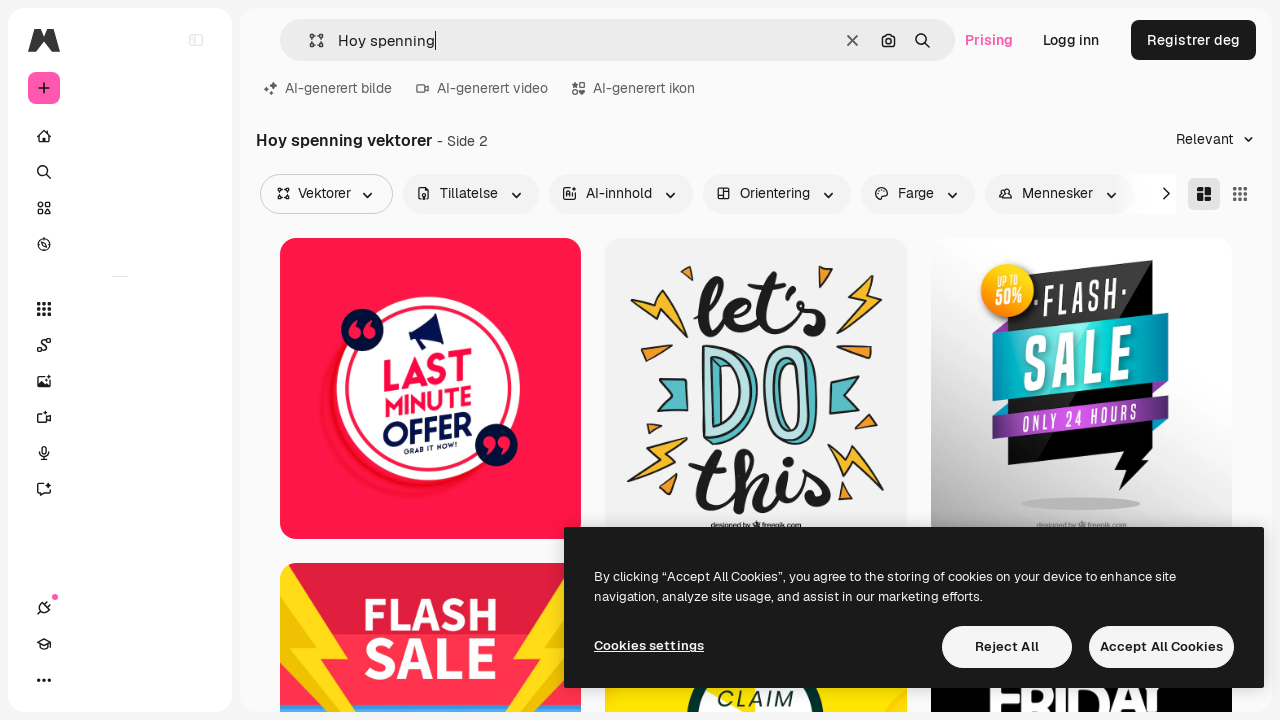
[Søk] (120, 172)
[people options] (1059, 194)
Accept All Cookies (1161, 646)
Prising (989, 40)
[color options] (918, 194)
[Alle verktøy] (120, 309)
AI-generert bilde (328, 88)
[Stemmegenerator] (120, 453)
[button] (308, 40)
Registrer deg (1193, 40)
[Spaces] (120, 345)
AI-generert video (482, 88)
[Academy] (80, 680)
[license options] (471, 194)
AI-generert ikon (633, 88)
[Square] (1240, 194)
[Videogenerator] (120, 417)
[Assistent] (120, 489)
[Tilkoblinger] (44, 680)
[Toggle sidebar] (196, 40)
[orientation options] (777, 194)
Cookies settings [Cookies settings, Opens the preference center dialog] (649, 645)
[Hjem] (120, 136)
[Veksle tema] (116, 680)
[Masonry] (1204, 194)
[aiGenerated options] (621, 194)
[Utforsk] (120, 244)
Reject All (1007, 646)
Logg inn (1071, 40)
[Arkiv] (120, 208)
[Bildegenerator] (120, 381)
